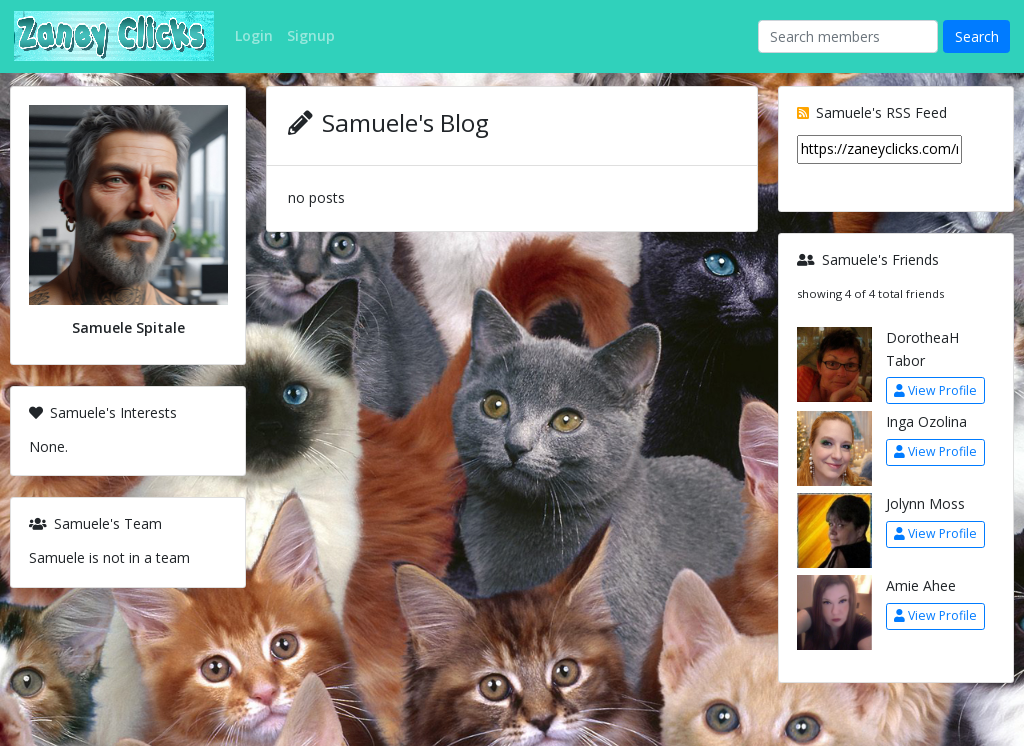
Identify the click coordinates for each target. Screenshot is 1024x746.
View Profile (935, 390)
